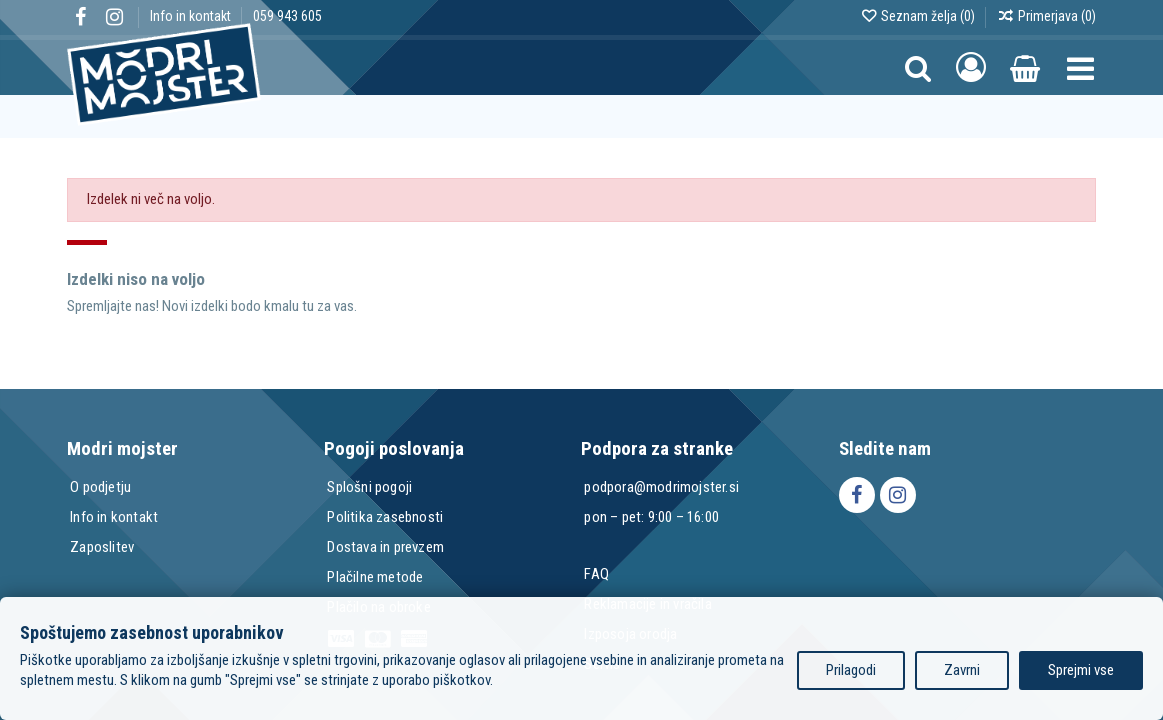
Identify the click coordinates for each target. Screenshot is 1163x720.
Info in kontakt (192, 16)
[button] (1080, 67)
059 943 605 (287, 16)
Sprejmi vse (1081, 670)
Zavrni (962, 670)
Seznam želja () (919, 16)
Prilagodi (851, 670)
